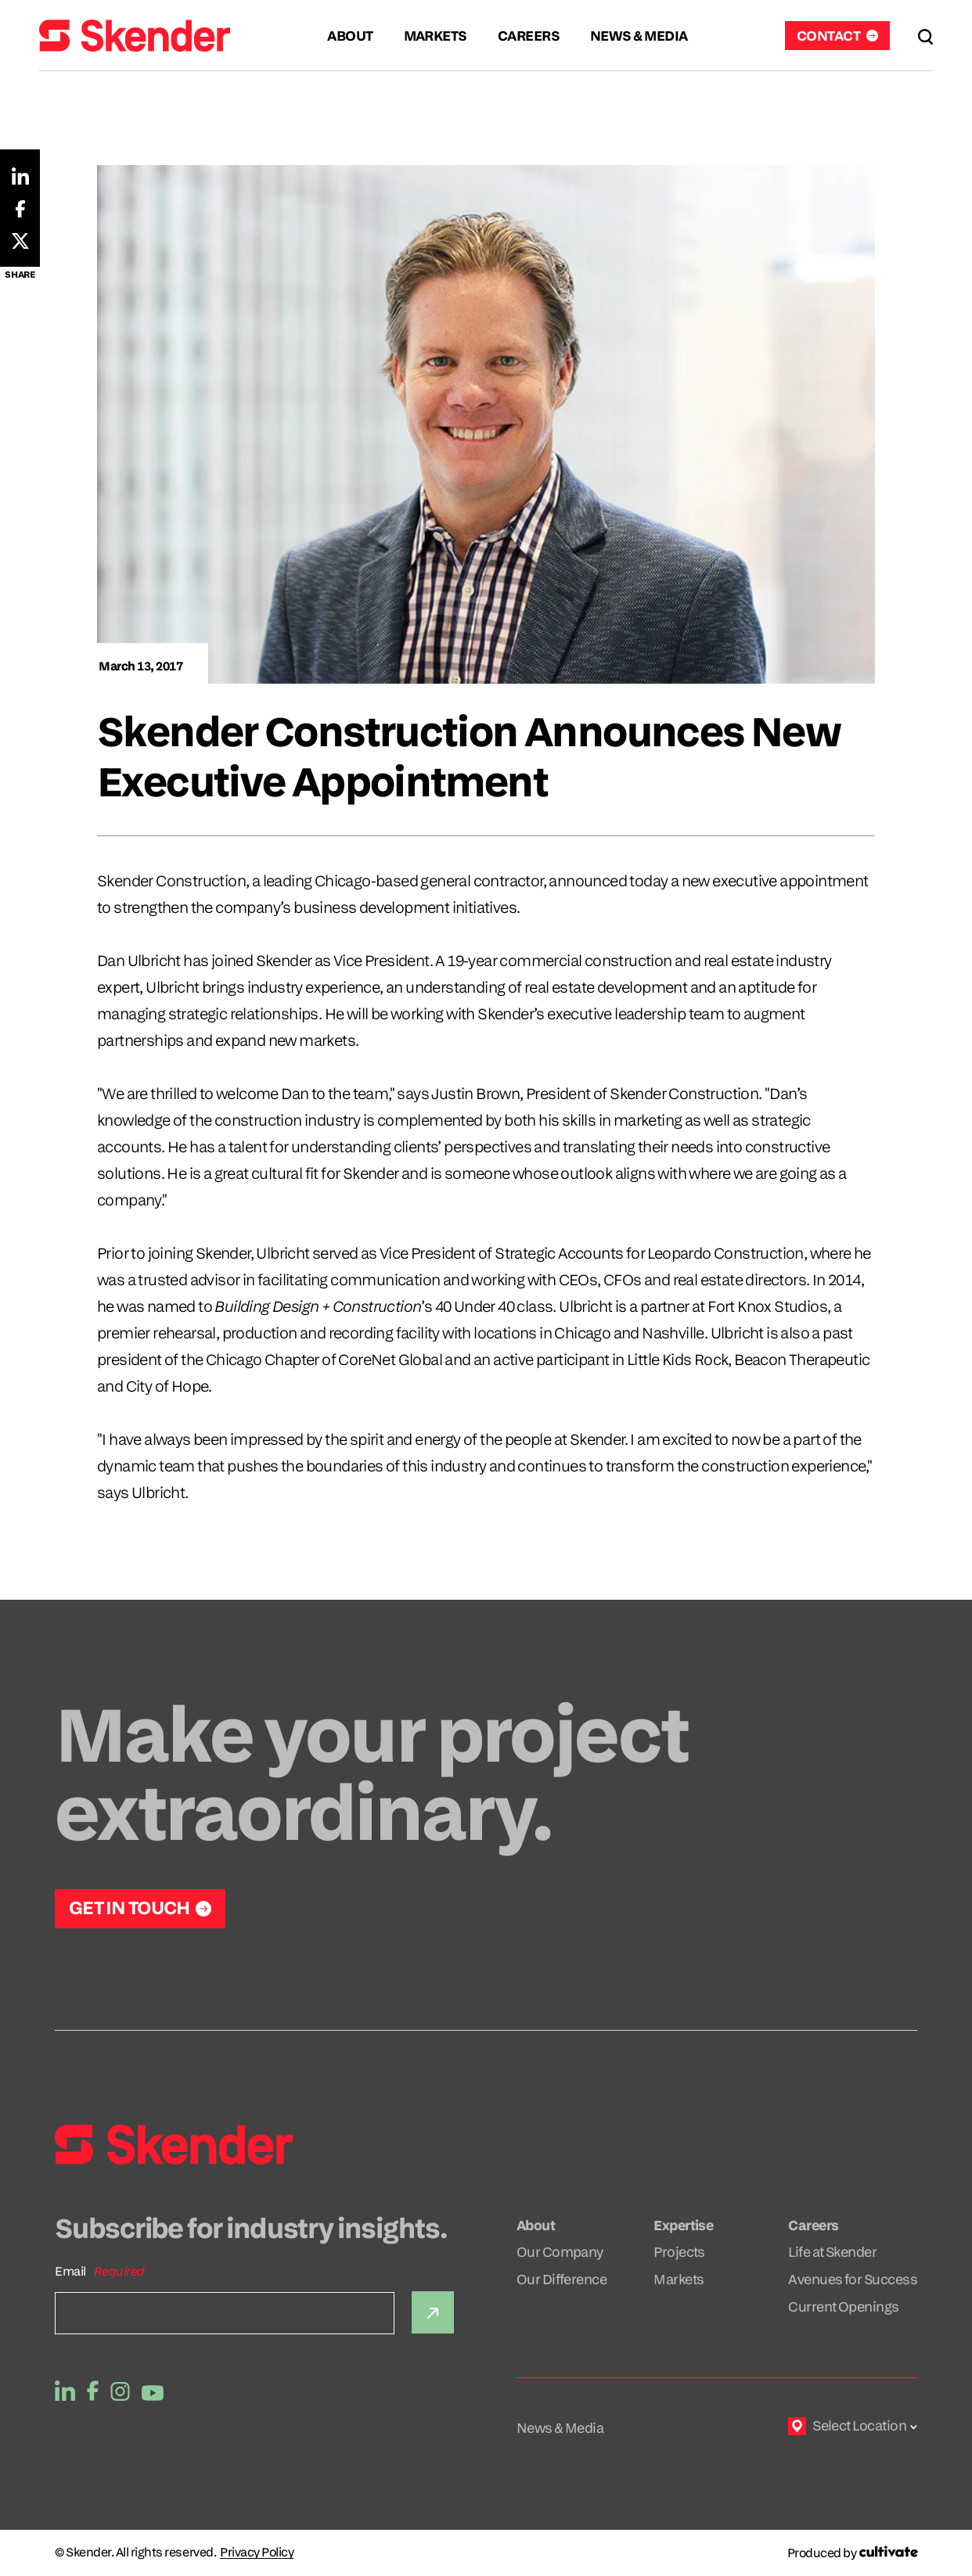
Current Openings (843, 2306)
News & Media (560, 2428)
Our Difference (562, 2279)
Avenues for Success (852, 2279)
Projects (679, 2252)
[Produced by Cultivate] (852, 2552)
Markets (678, 2279)
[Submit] (433, 2312)
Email (70, 2271)
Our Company (560, 2252)
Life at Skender (832, 2252)
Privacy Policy (256, 2552)
